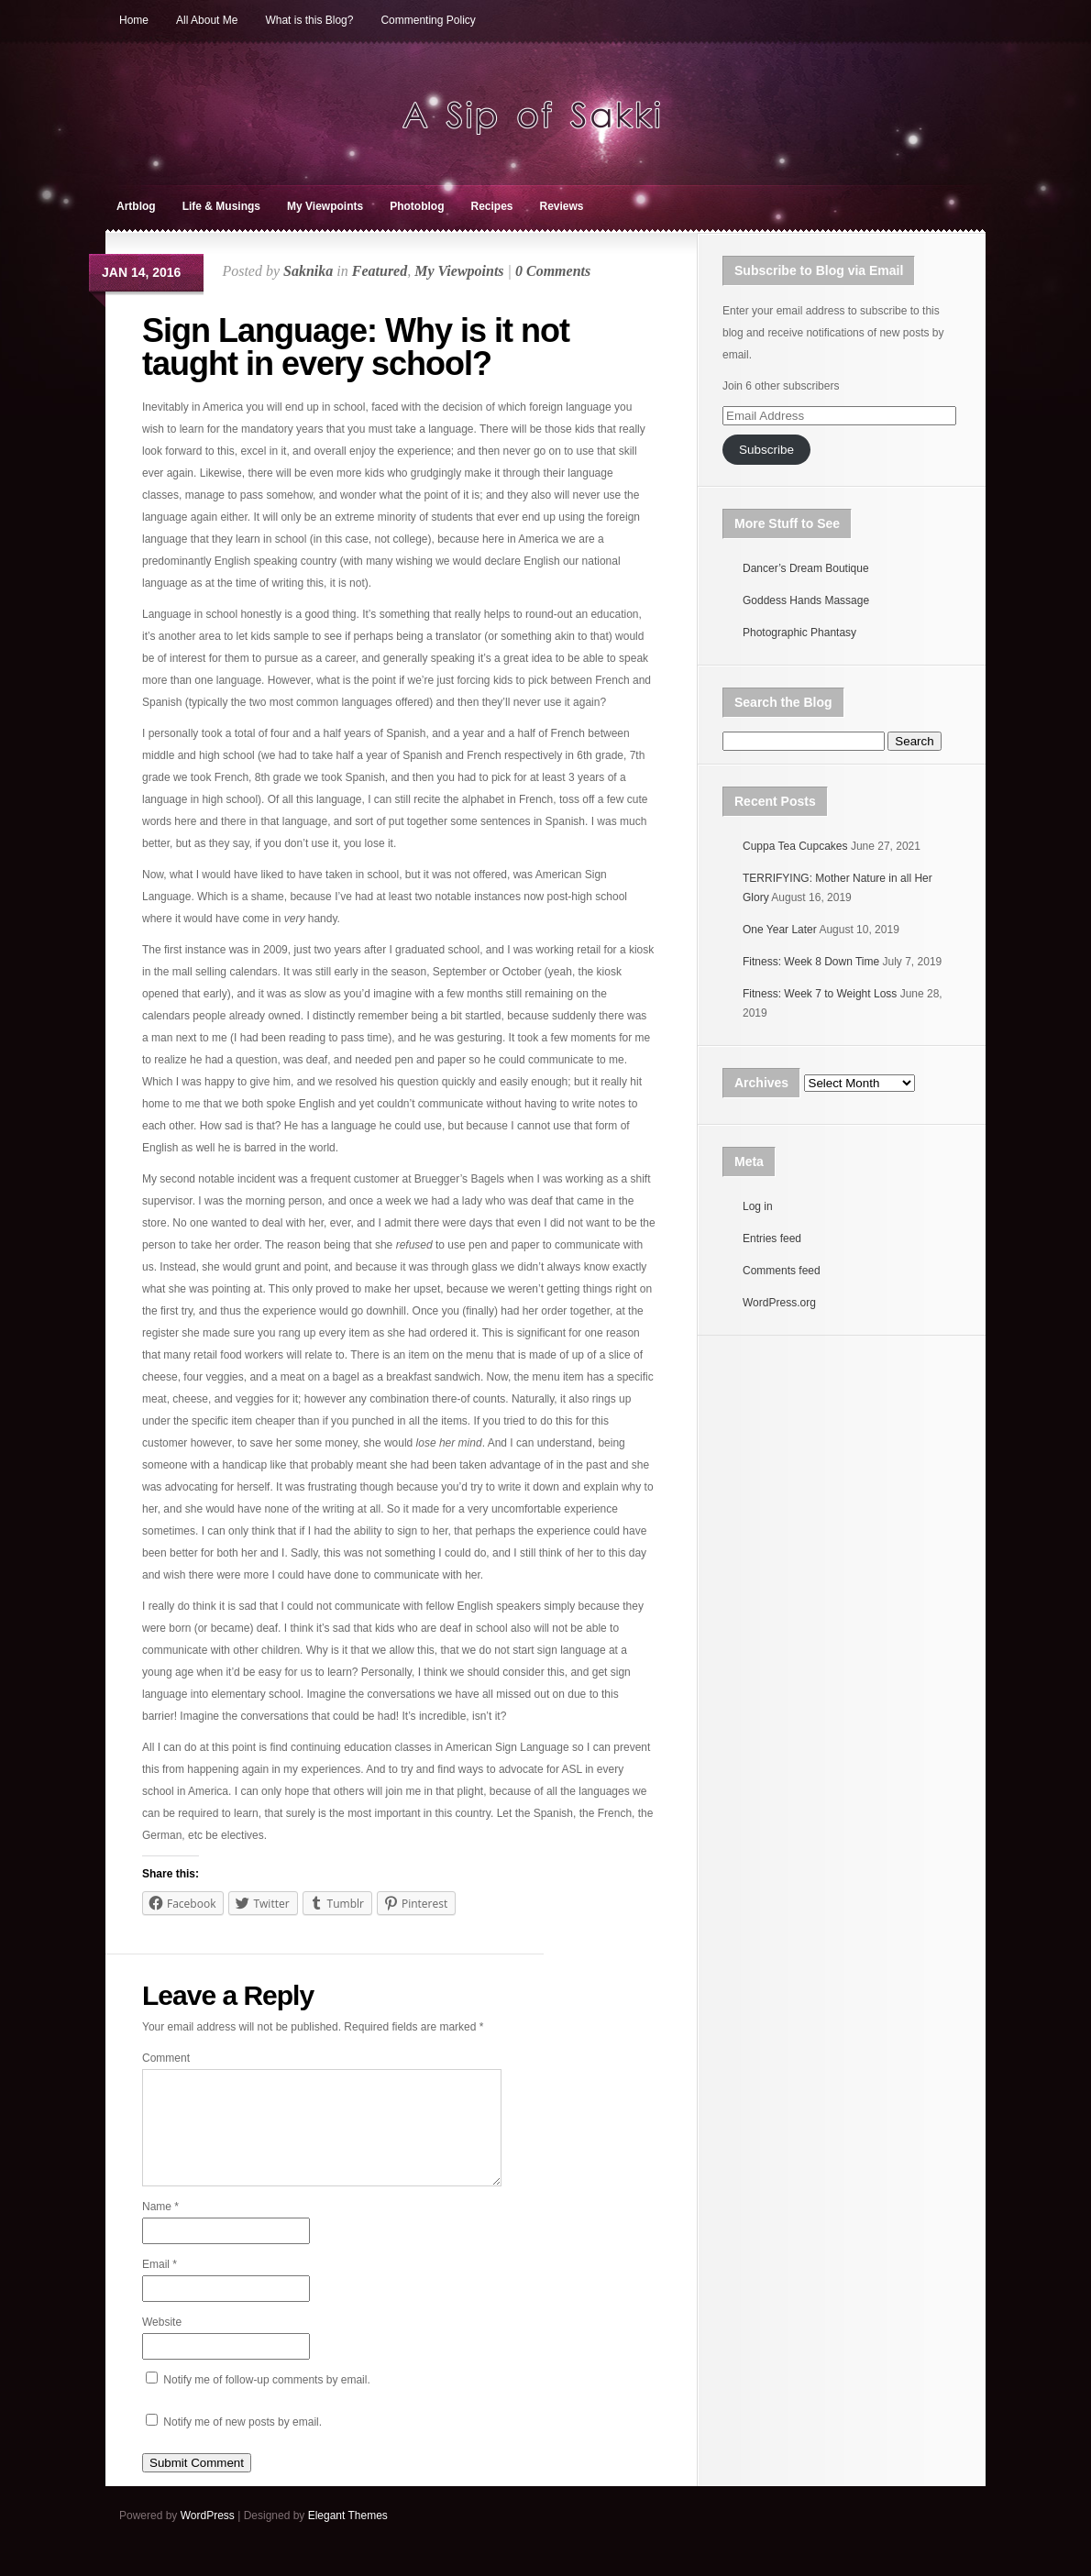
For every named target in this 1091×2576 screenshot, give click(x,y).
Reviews (562, 206)
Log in (758, 1206)
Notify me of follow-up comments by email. (266, 2401)
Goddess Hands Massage (806, 600)
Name (160, 2228)
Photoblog (417, 206)
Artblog (136, 206)
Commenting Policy (427, 20)
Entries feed (772, 1238)
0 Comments (552, 271)
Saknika (308, 271)
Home (134, 20)
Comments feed (782, 1270)
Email (159, 2286)
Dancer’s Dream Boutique (806, 568)
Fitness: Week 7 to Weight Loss (820, 993)
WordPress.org (779, 1302)
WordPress (208, 2537)
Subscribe (766, 450)
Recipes (491, 206)
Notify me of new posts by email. (242, 2444)
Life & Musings (221, 206)
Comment (166, 2058)
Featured (379, 271)
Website (162, 2344)
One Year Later (780, 929)
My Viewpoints (325, 206)
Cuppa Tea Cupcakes (795, 846)
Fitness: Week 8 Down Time (811, 961)
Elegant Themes (348, 2537)
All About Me (206, 20)
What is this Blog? (309, 20)
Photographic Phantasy (799, 632)
